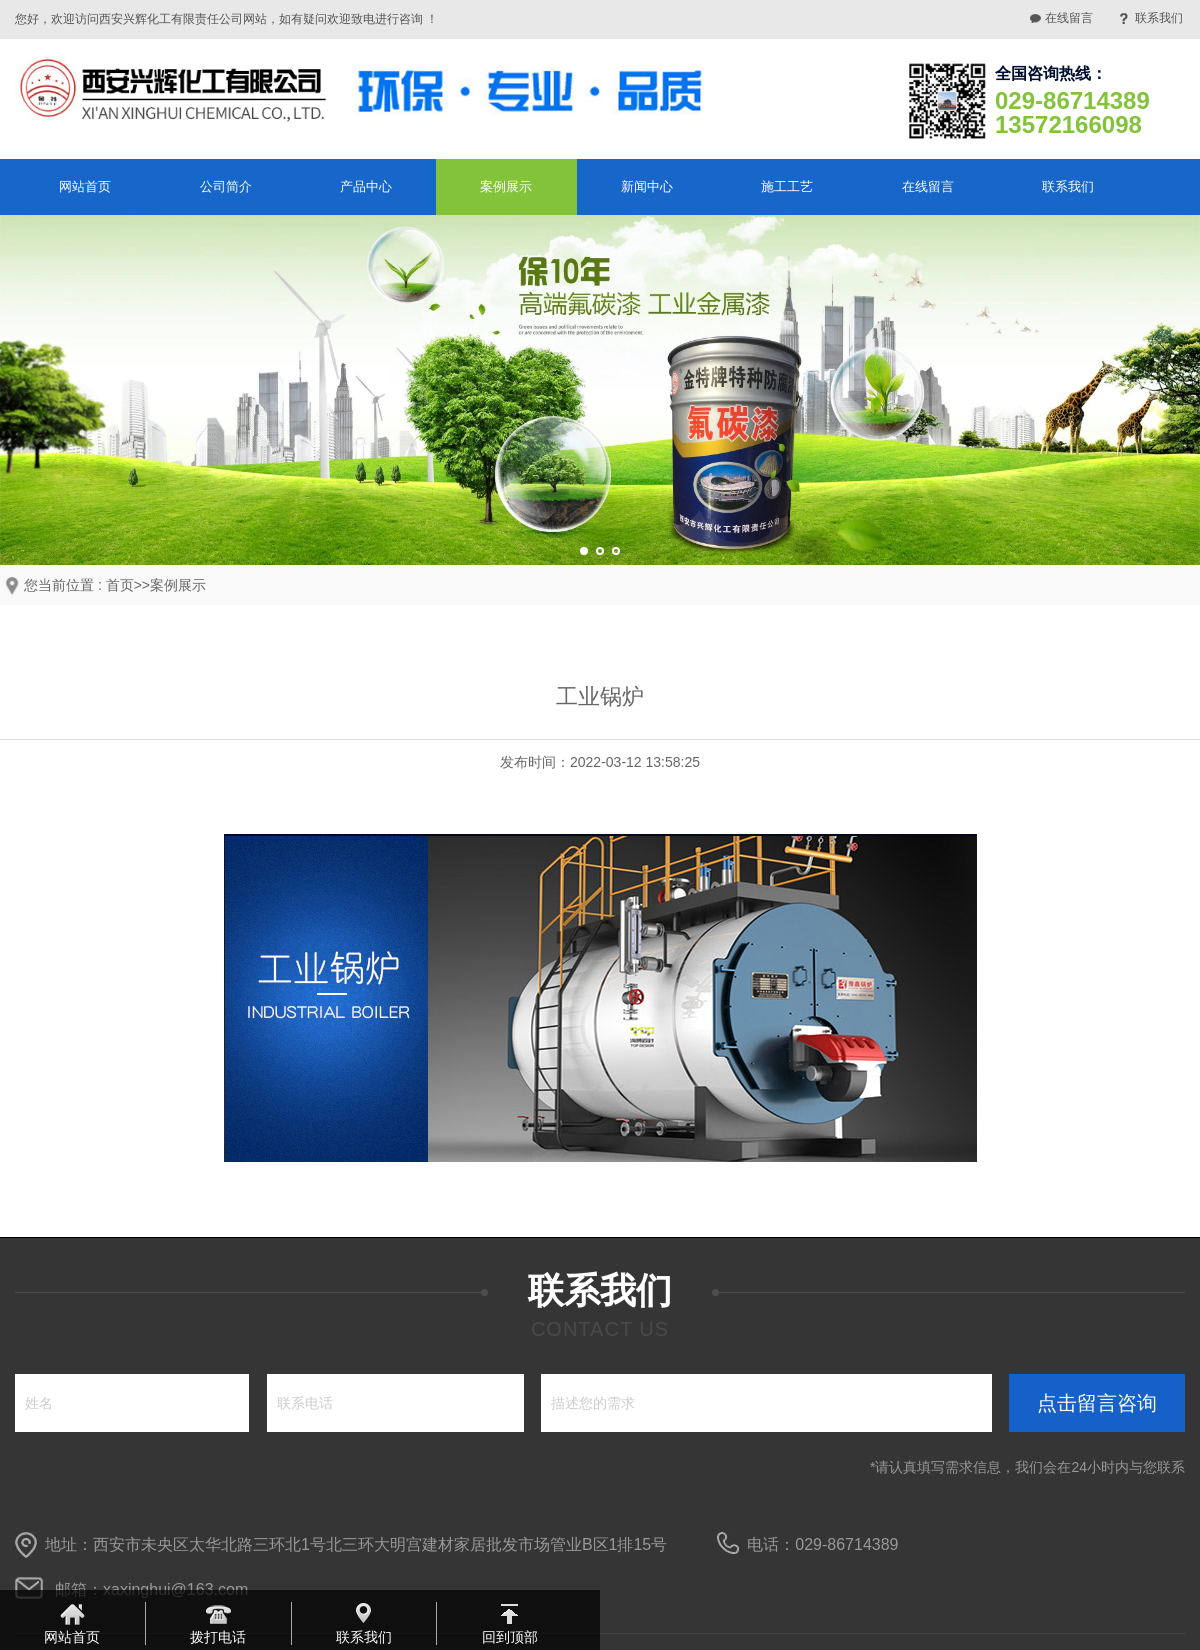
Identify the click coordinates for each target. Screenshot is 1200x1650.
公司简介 (226, 186)
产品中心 (366, 186)
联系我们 (1159, 18)
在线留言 (1069, 18)
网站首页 (85, 186)
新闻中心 (647, 186)
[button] (584, 551)
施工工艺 (787, 186)
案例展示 (506, 186)
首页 (120, 585)
